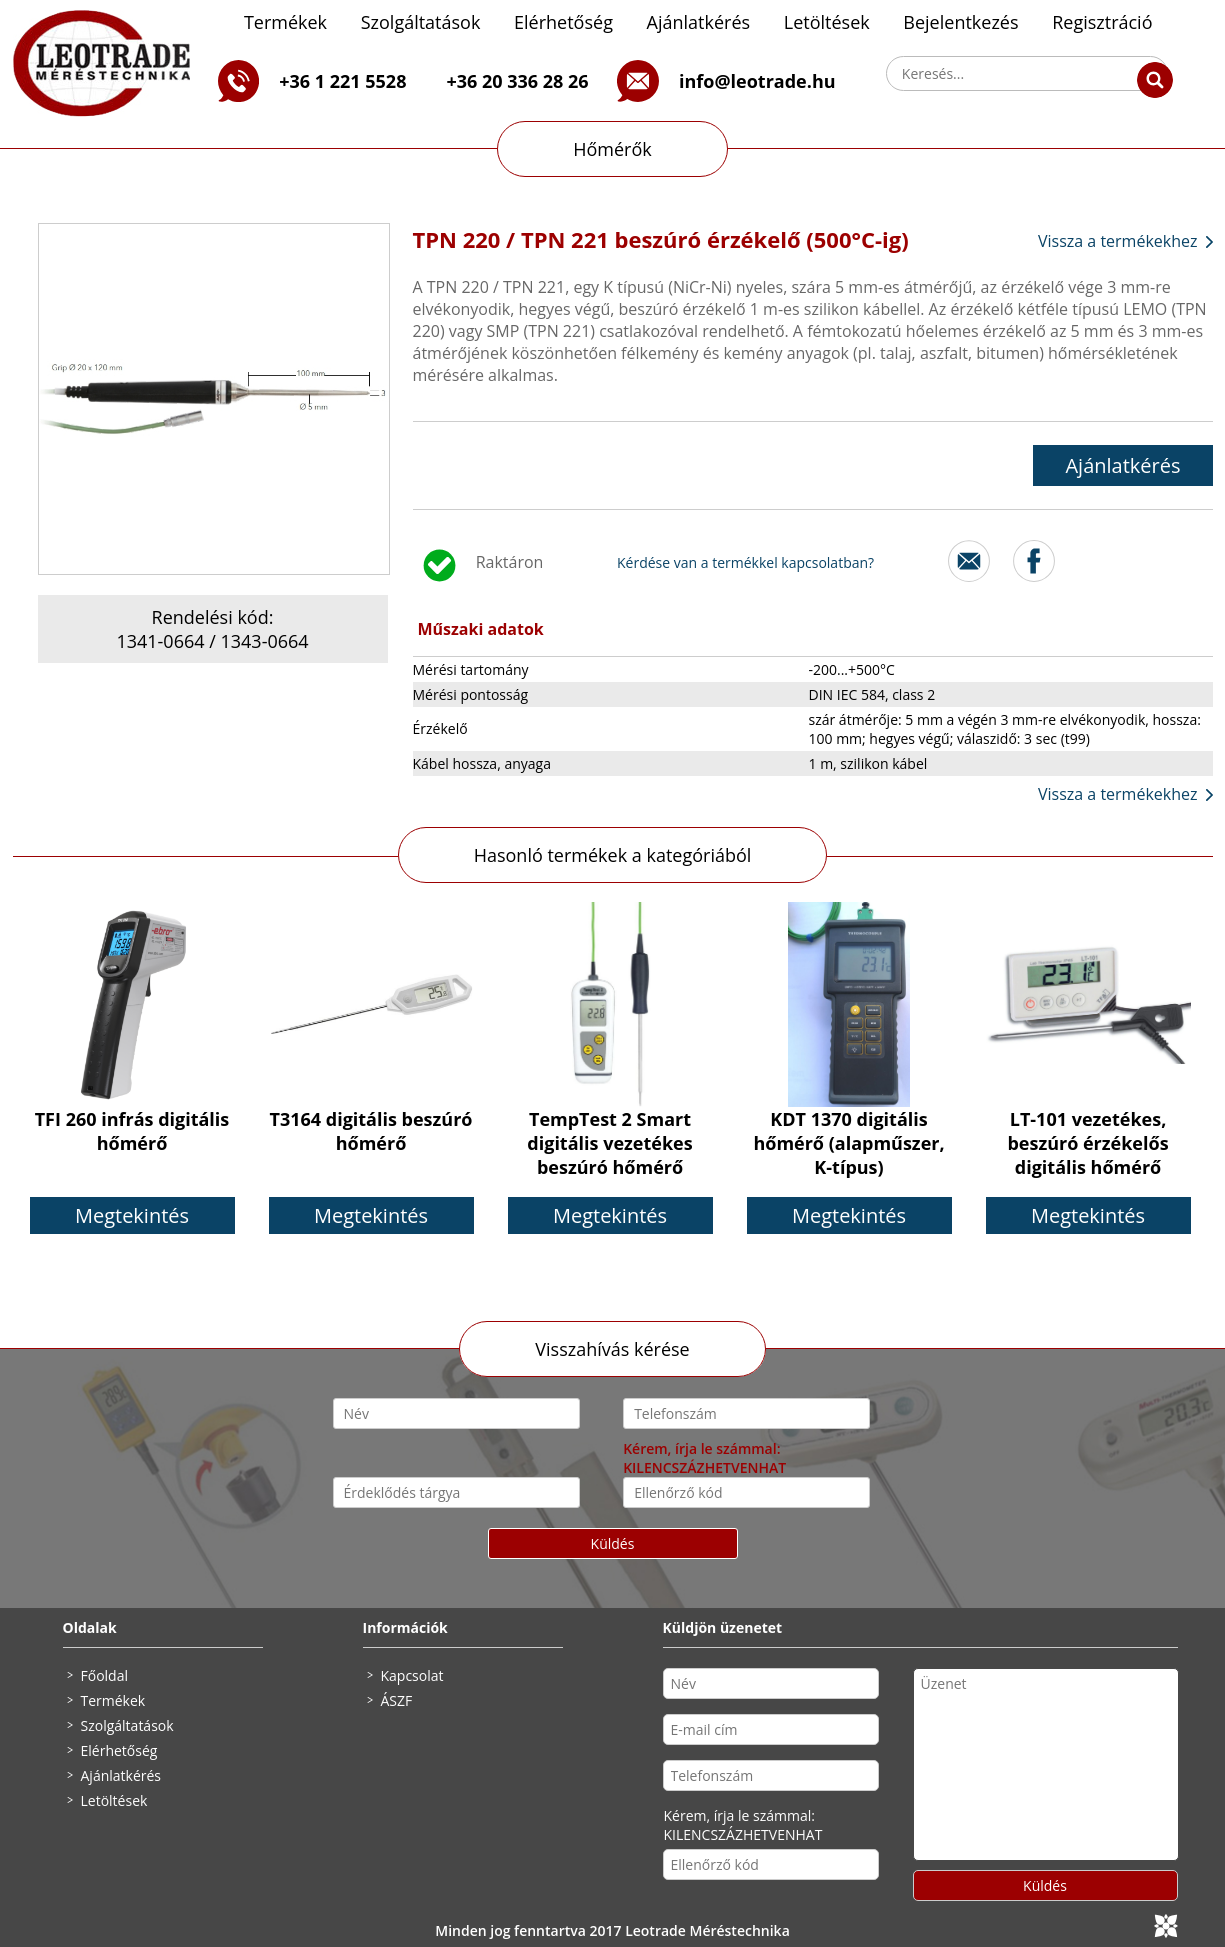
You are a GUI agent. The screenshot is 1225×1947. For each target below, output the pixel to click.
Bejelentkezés (960, 22)
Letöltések (827, 22)
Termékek (285, 22)
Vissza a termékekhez (1118, 241)
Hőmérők (612, 149)
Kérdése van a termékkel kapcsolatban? (745, 562)
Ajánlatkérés (699, 22)
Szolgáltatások (421, 22)
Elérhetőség (563, 22)
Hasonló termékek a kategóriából (613, 855)
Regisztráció (1102, 22)
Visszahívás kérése (612, 1349)
